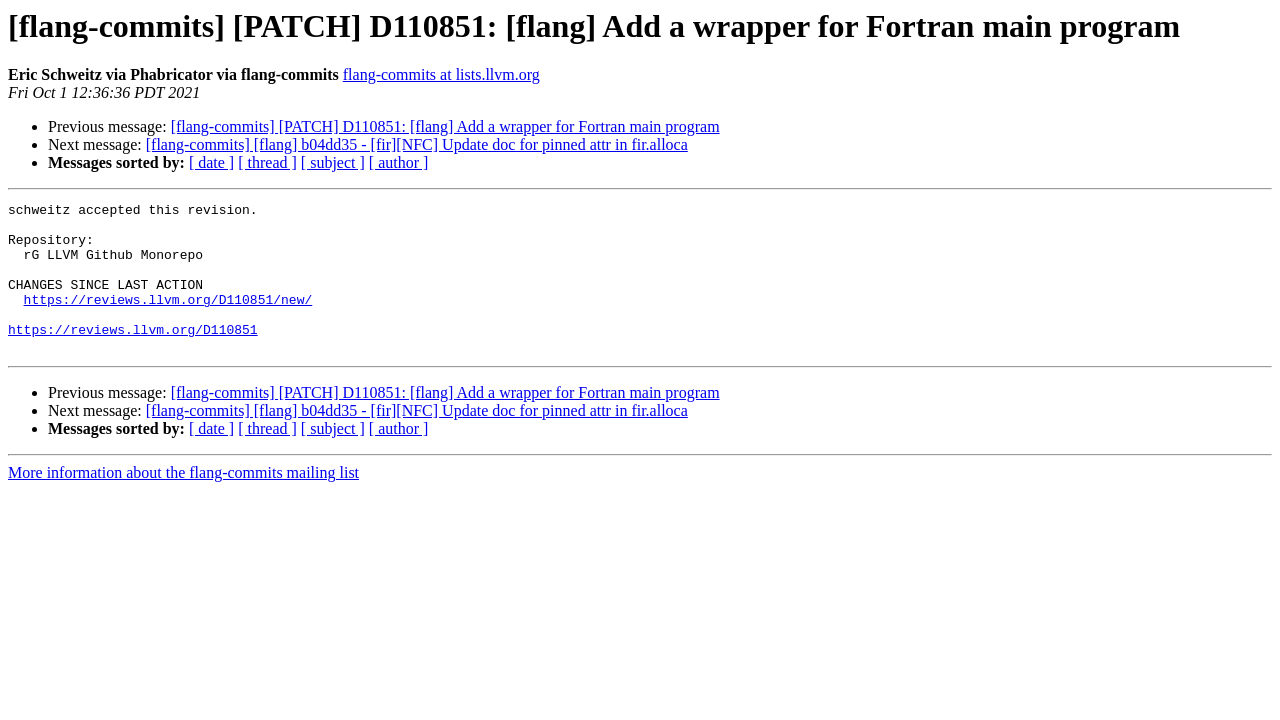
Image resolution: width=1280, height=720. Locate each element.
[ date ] (211, 162)
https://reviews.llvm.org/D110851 (133, 356)
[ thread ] (267, 162)
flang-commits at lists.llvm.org (441, 74)
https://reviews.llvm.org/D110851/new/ (168, 320)
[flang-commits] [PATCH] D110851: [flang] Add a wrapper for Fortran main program (445, 126)
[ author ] (399, 162)
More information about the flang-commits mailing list (183, 502)
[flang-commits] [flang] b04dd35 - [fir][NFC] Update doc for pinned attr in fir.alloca (417, 144)
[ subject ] (333, 162)
